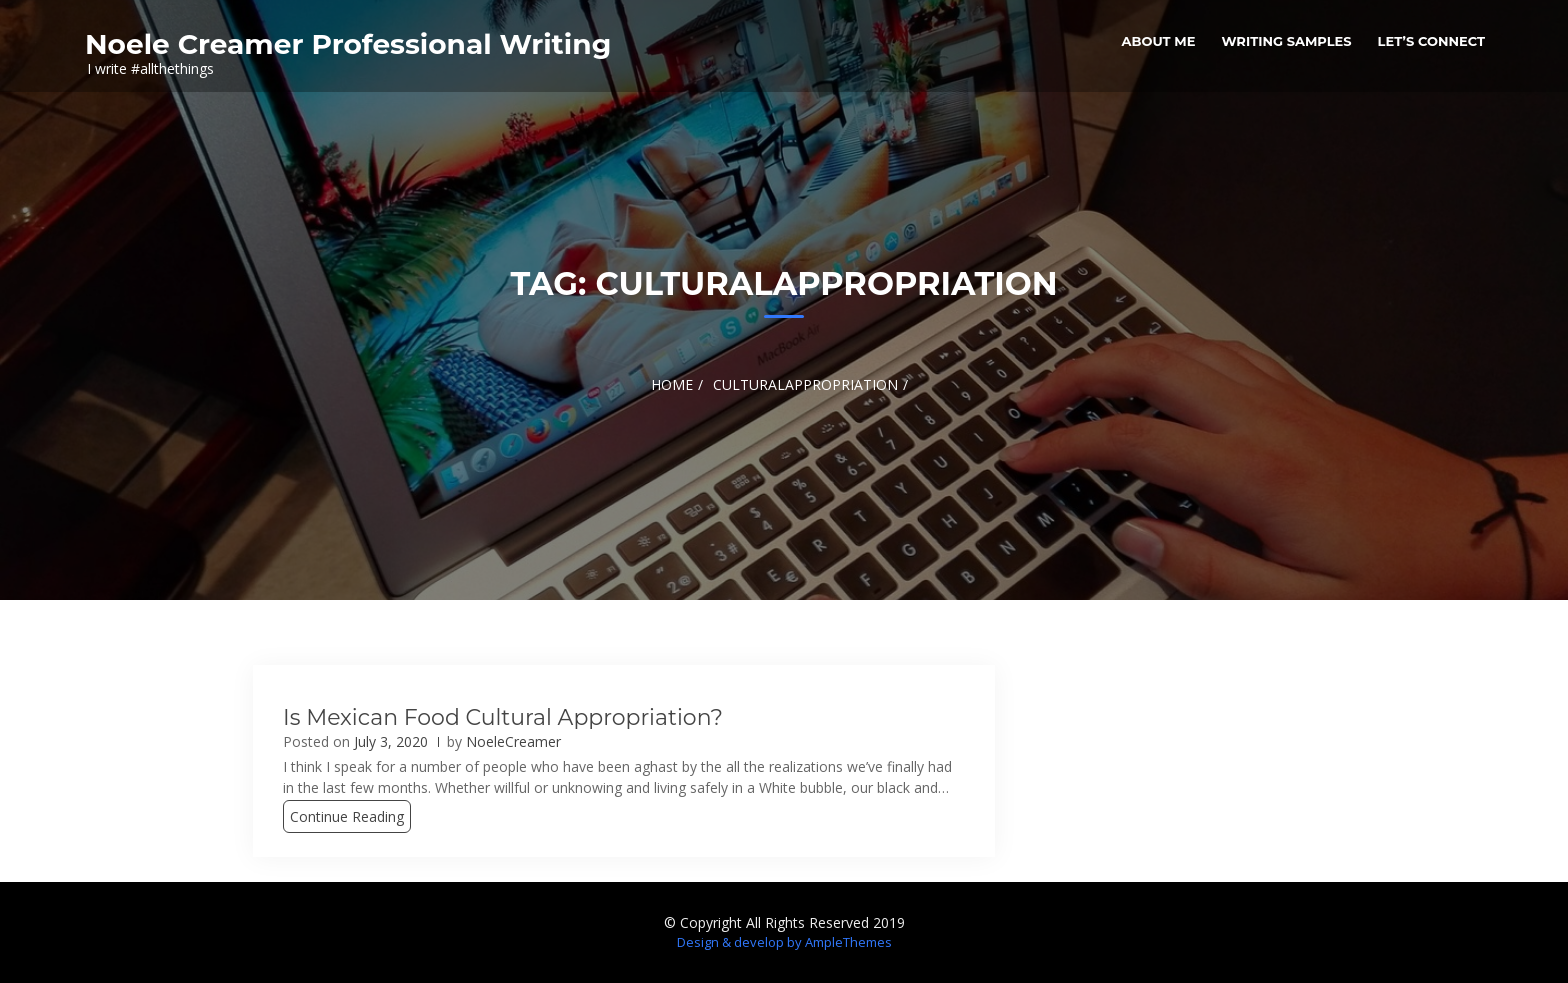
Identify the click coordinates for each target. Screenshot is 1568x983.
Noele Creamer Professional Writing (348, 44)
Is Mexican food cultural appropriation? (503, 717)
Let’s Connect (1431, 41)
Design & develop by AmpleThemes (784, 942)
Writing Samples (1286, 41)
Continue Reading (347, 816)
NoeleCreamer (513, 741)
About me (1159, 41)
